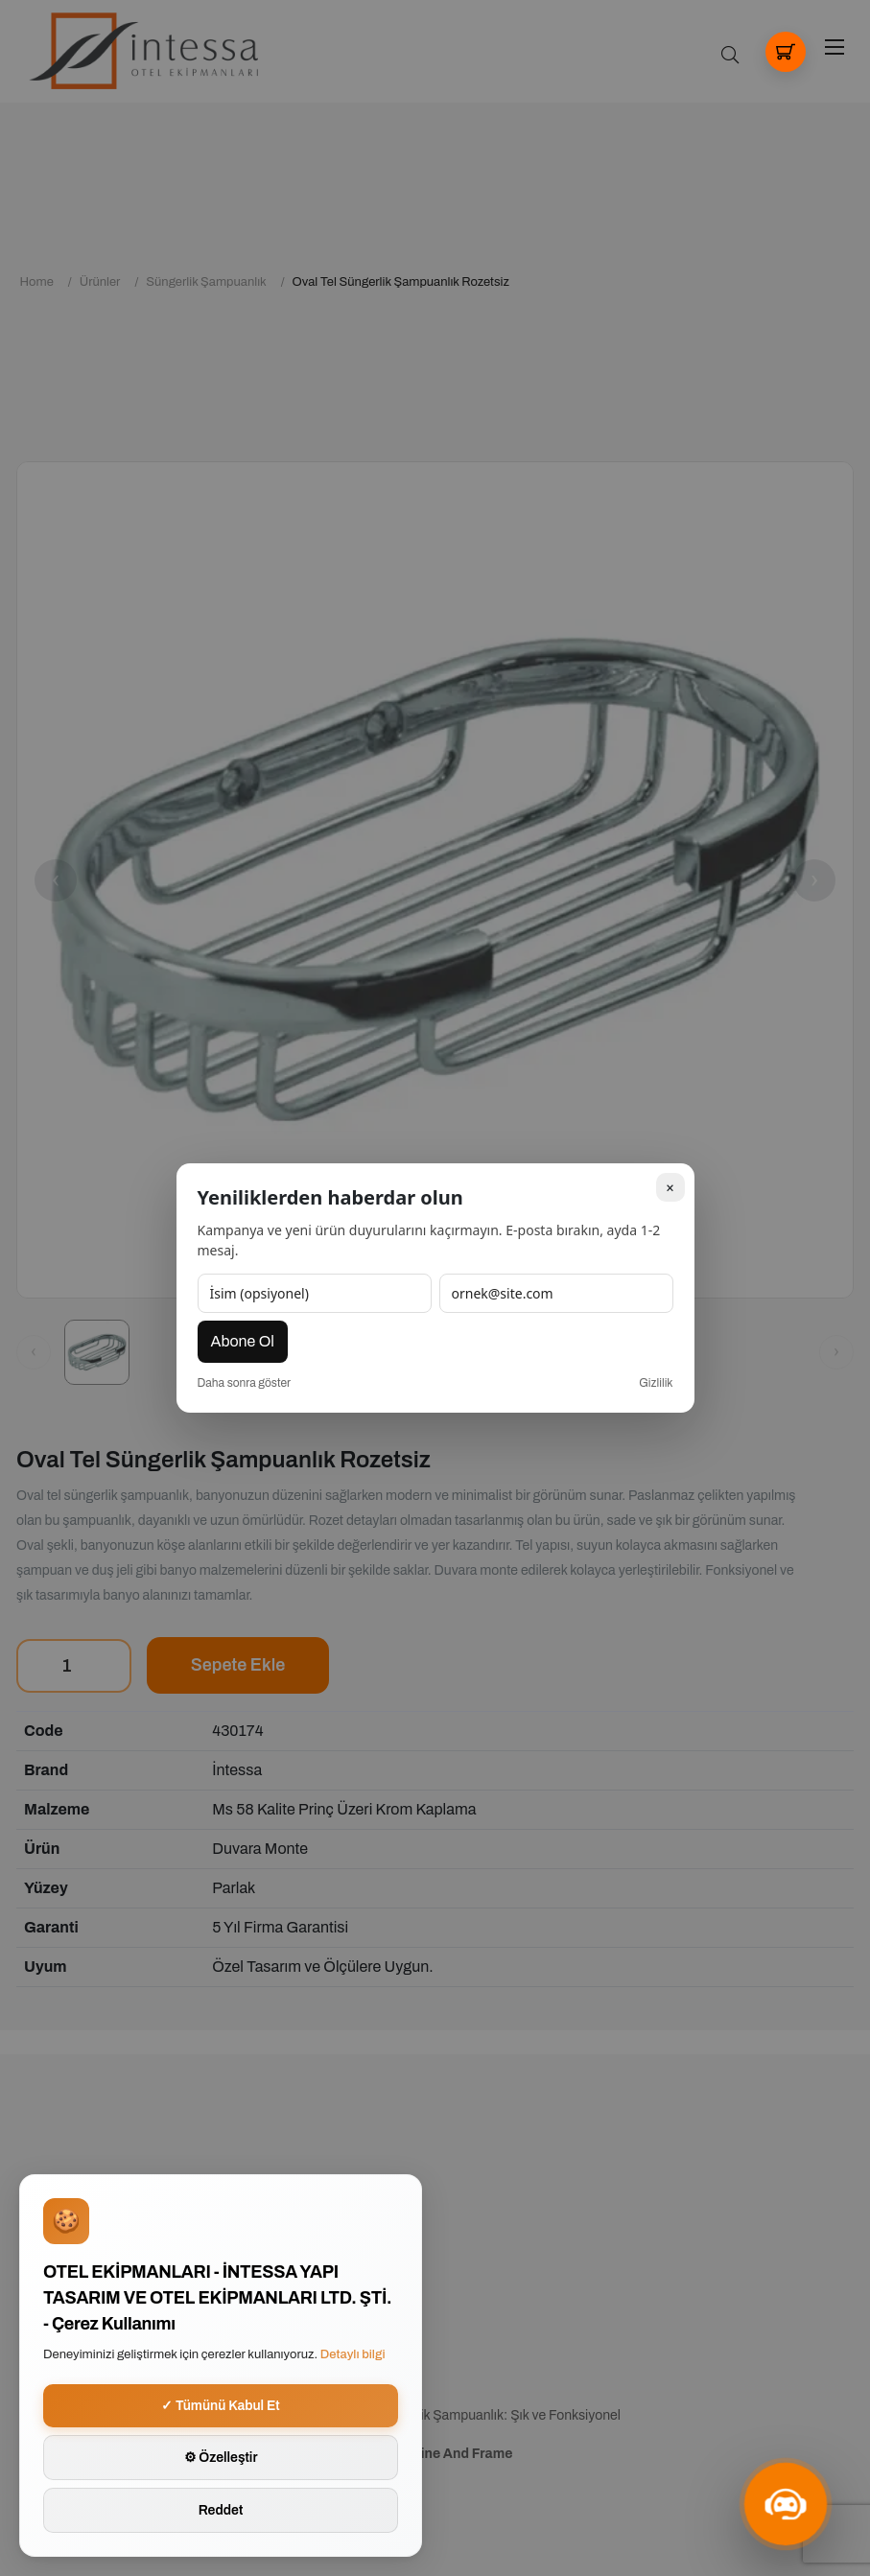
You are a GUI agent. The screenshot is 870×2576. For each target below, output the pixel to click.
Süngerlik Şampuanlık (206, 282)
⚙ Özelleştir (221, 2457)
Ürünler (100, 282)
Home (37, 282)
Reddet (221, 2510)
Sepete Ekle (238, 1664)
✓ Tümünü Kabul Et (220, 2406)
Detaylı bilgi (353, 2354)
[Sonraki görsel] (836, 1352)
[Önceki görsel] (33, 1352)
